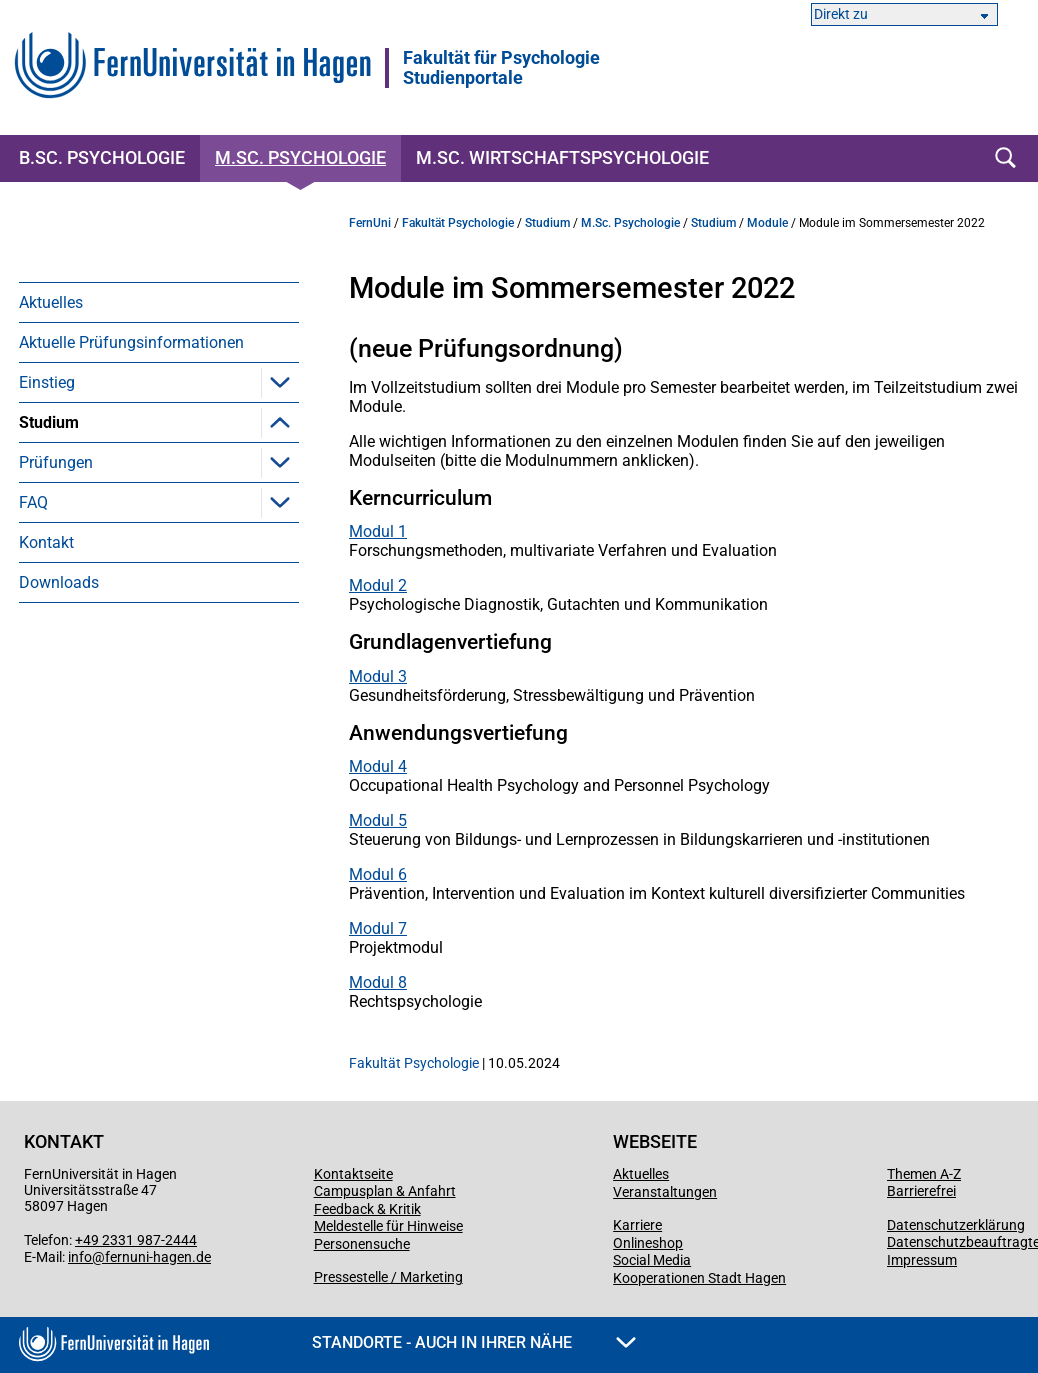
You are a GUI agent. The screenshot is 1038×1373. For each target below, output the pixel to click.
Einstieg (47, 382)
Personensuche (362, 1244)
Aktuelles (51, 302)
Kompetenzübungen (120, 502)
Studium (49, 422)
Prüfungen (56, 582)
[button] (280, 382)
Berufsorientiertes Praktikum (149, 542)
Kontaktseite (353, 1174)
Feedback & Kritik (367, 1209)
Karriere (637, 1225)
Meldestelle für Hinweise (388, 1226)
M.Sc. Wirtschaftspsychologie (562, 157)
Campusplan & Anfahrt (385, 1191)
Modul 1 (378, 531)
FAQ (33, 622)
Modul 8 (378, 982)
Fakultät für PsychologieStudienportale (501, 68)
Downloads (59, 702)
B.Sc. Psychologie (102, 157)
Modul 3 (378, 676)
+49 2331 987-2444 (136, 1240)
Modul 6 (378, 874)
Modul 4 (378, 766)
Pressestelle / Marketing (388, 1277)
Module (76, 462)
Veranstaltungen (665, 1192)
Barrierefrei (921, 1191)
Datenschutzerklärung (956, 1225)
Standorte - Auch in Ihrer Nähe (474, 1342)
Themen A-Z (924, 1174)
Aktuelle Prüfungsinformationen (131, 342)
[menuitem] (159, 302)
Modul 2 (378, 585)
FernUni (370, 223)
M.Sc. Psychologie (300, 157)
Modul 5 (378, 820)
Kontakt (46, 662)
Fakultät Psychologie (458, 223)
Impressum (922, 1260)
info (80, 1257)
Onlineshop (648, 1243)
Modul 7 (378, 928)
